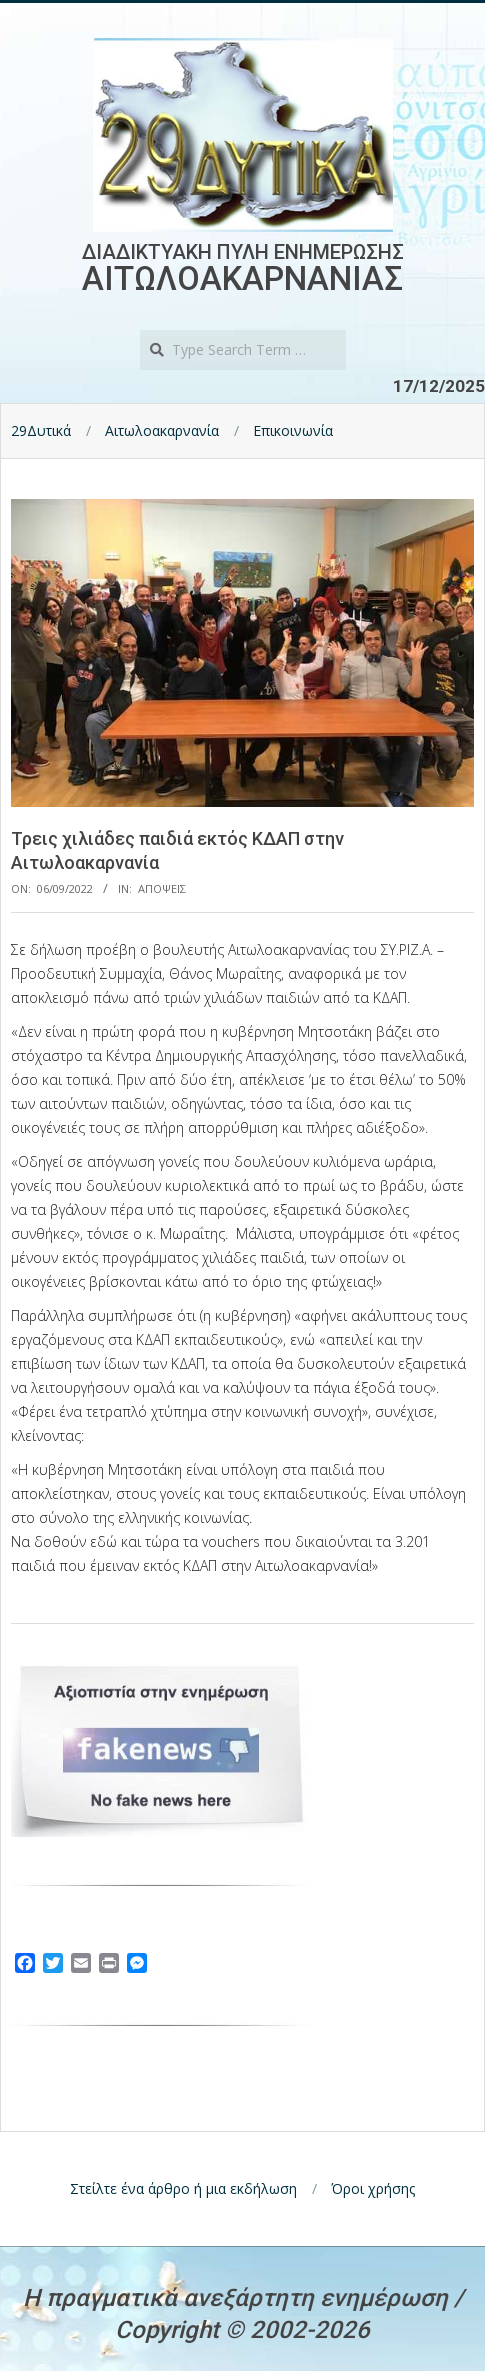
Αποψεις (162, 888)
